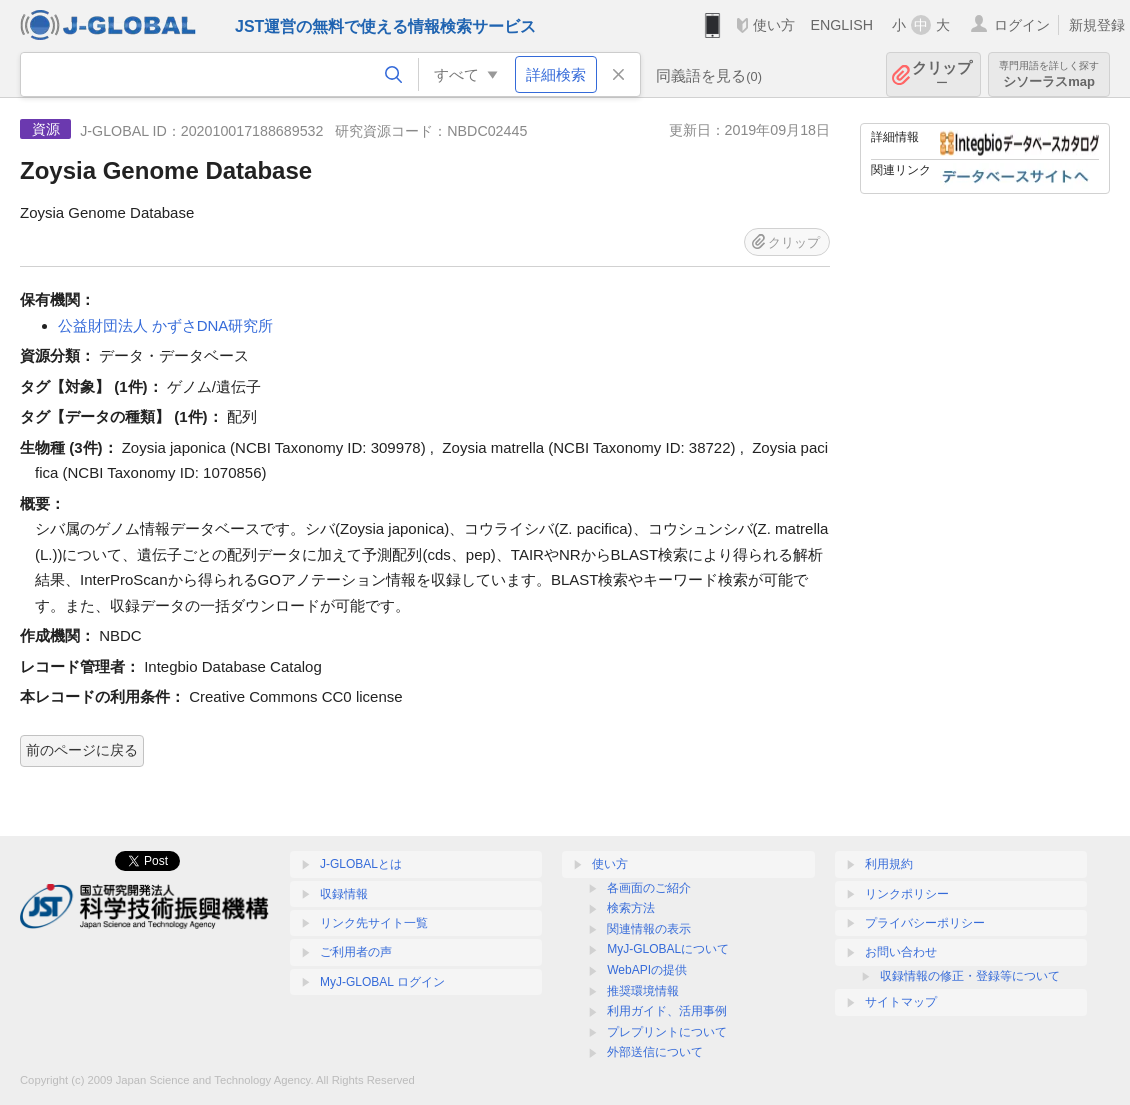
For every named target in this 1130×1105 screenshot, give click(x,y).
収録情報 (344, 894)
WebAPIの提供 (647, 970)
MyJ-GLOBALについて (668, 949)
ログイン (1022, 25)
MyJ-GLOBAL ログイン (382, 982)
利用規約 (889, 864)
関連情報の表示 (649, 929)
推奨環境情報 (643, 991)
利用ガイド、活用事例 (667, 1011)
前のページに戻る (82, 750)
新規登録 (1097, 25)
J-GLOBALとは (361, 864)
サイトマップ (901, 1002)
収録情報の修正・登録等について (970, 976)
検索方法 (631, 908)
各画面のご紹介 (649, 888)
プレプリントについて (667, 1032)
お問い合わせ (901, 952)
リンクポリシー (907, 894)
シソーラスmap (1049, 74)
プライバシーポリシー (925, 923)
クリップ (942, 74)
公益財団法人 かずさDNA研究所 (166, 325)
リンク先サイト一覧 (374, 923)
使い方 (774, 25)
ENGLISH (841, 25)
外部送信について (655, 1052)
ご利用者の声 (356, 952)
